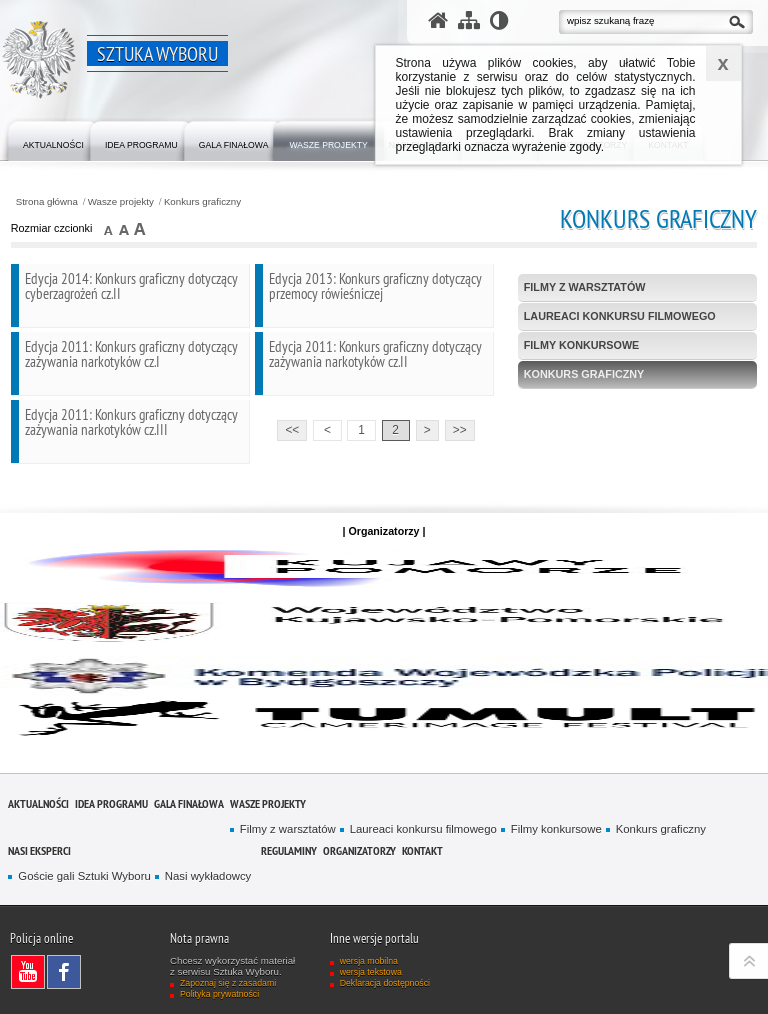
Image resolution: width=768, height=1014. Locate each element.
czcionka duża (139, 228)
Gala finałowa (189, 803)
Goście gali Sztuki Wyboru (84, 876)
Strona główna (47, 202)
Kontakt (422, 850)
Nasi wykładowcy (208, 876)
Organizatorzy (359, 850)
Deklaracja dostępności (385, 983)
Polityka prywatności (219, 994)
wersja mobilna (369, 961)
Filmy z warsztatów (585, 287)
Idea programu (111, 803)
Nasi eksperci (39, 850)
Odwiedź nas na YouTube (33, 972)
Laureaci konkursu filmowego (620, 316)
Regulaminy (289, 850)
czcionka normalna (109, 228)
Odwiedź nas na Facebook (69, 972)
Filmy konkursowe (582, 345)
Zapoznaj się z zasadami (228, 983)
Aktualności (38, 803)
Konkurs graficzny (202, 202)
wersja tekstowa (371, 972)
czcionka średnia (124, 228)
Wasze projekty (121, 202)
